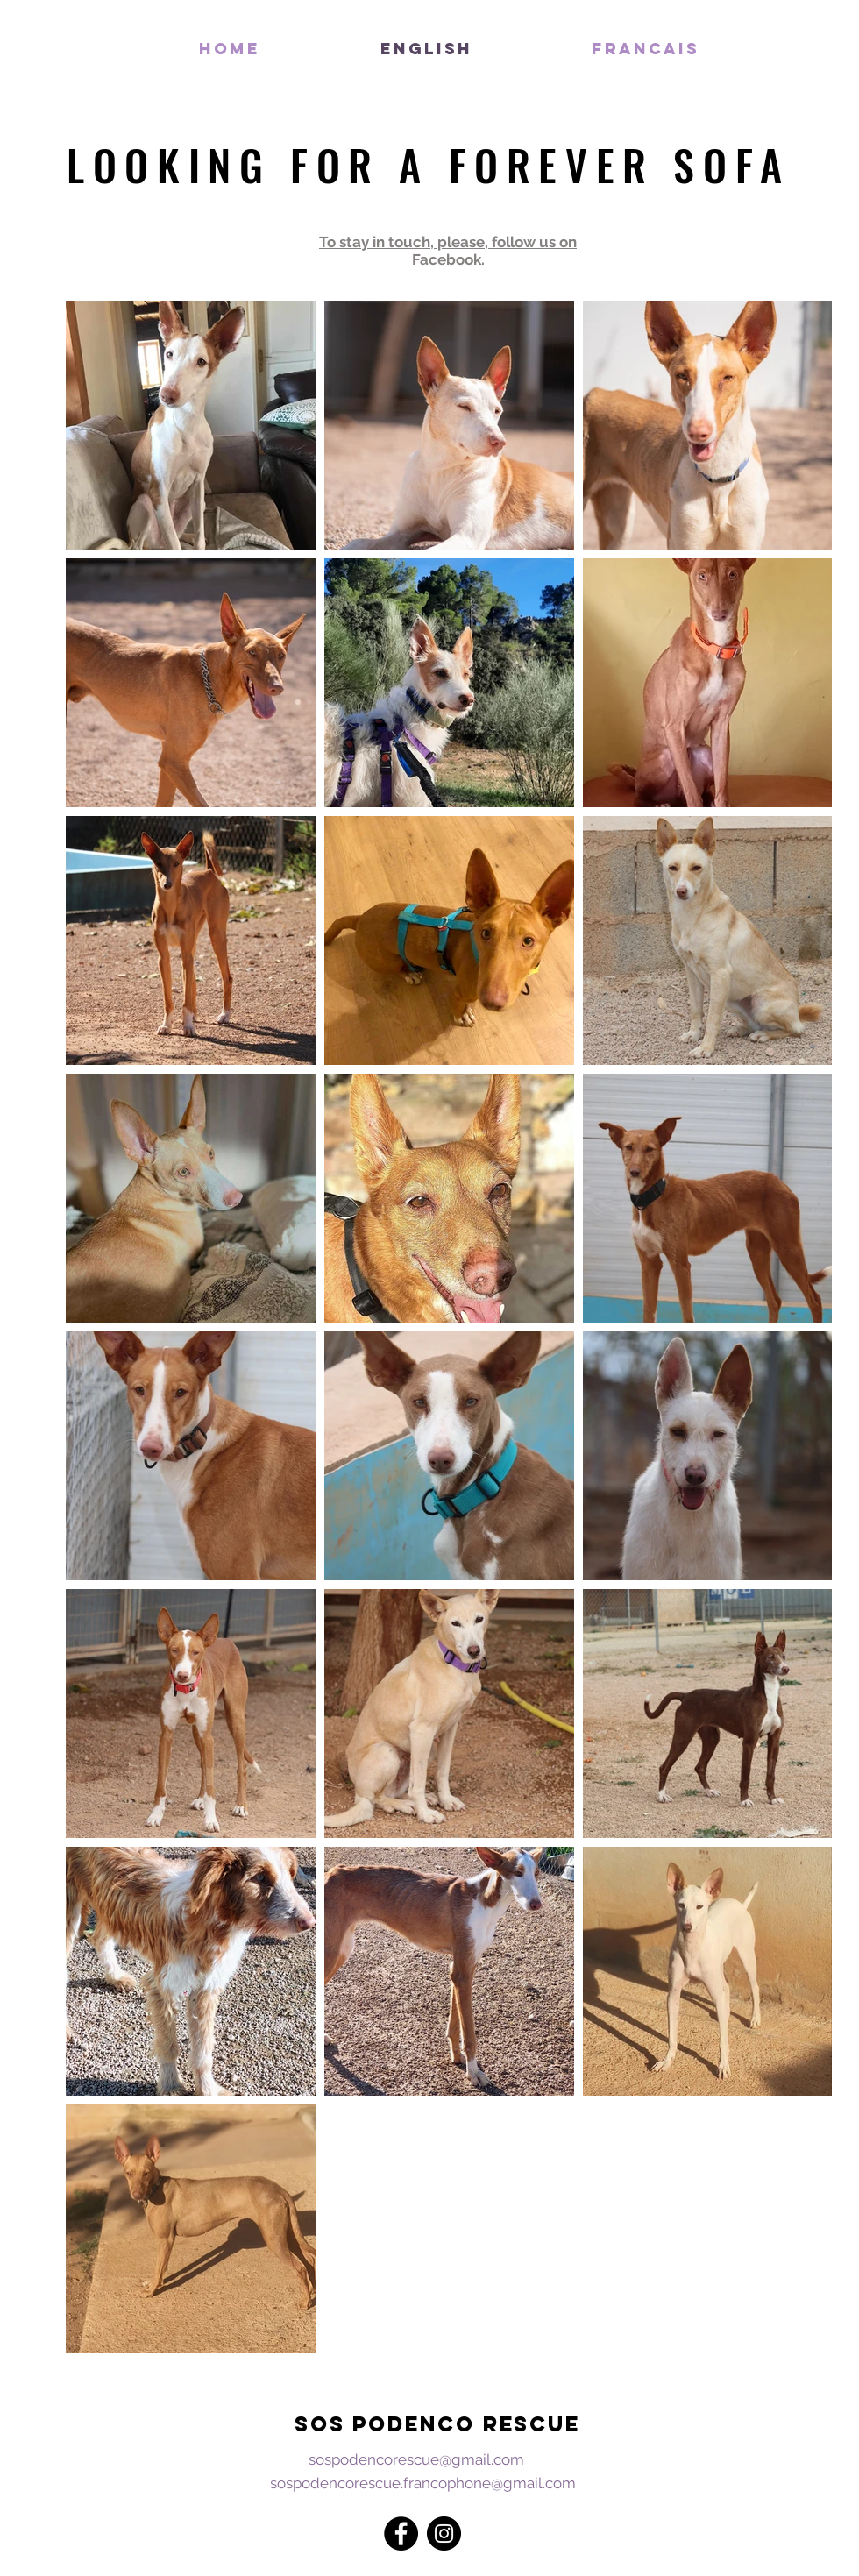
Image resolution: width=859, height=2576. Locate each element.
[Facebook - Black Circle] (401, 2533)
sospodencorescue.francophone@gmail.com (423, 2483)
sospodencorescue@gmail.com (416, 2459)
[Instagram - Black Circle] (444, 2533)
